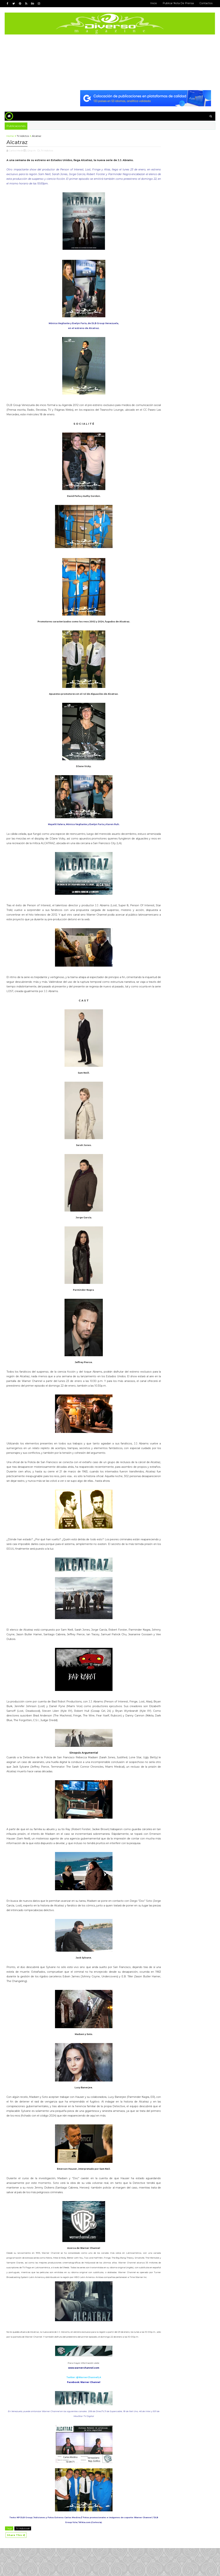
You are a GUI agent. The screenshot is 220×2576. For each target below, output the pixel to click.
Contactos (205, 3)
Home (10, 135)
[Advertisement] (110, 61)
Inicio (153, 3)
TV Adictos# (23, 2555)
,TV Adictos (46, 149)
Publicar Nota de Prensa (178, 3)
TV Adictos (23, 135)
